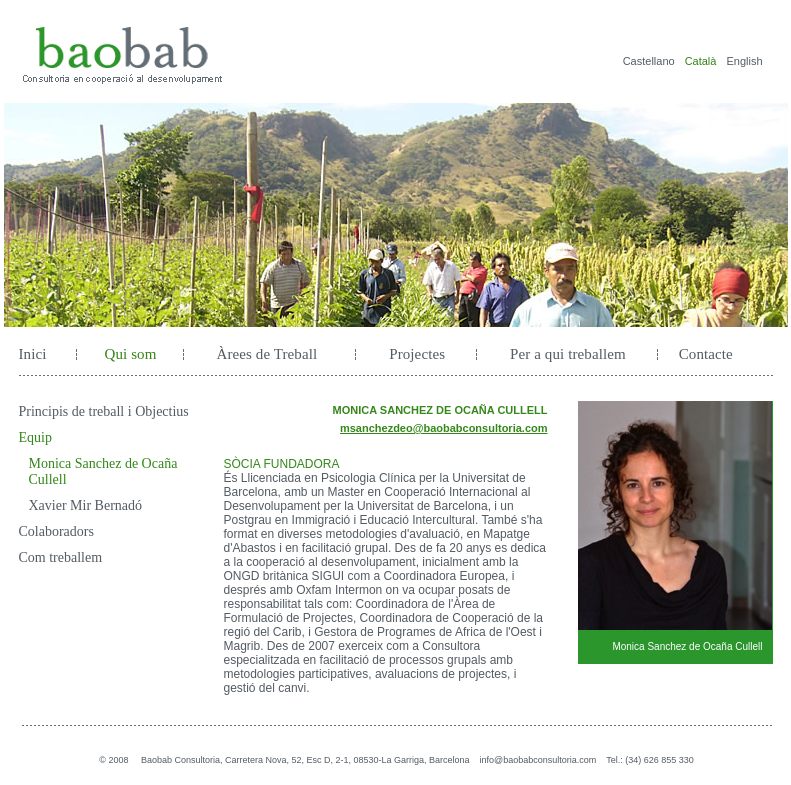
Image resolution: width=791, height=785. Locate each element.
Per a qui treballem (568, 354)
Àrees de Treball (266, 354)
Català (701, 61)
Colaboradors (56, 531)
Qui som (131, 354)
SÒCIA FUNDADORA (282, 464)
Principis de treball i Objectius (104, 411)
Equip (35, 437)
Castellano (649, 61)
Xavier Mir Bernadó (86, 505)
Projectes (417, 354)
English (744, 61)
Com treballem (61, 557)
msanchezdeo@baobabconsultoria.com (444, 428)
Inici (33, 354)
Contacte (706, 354)
